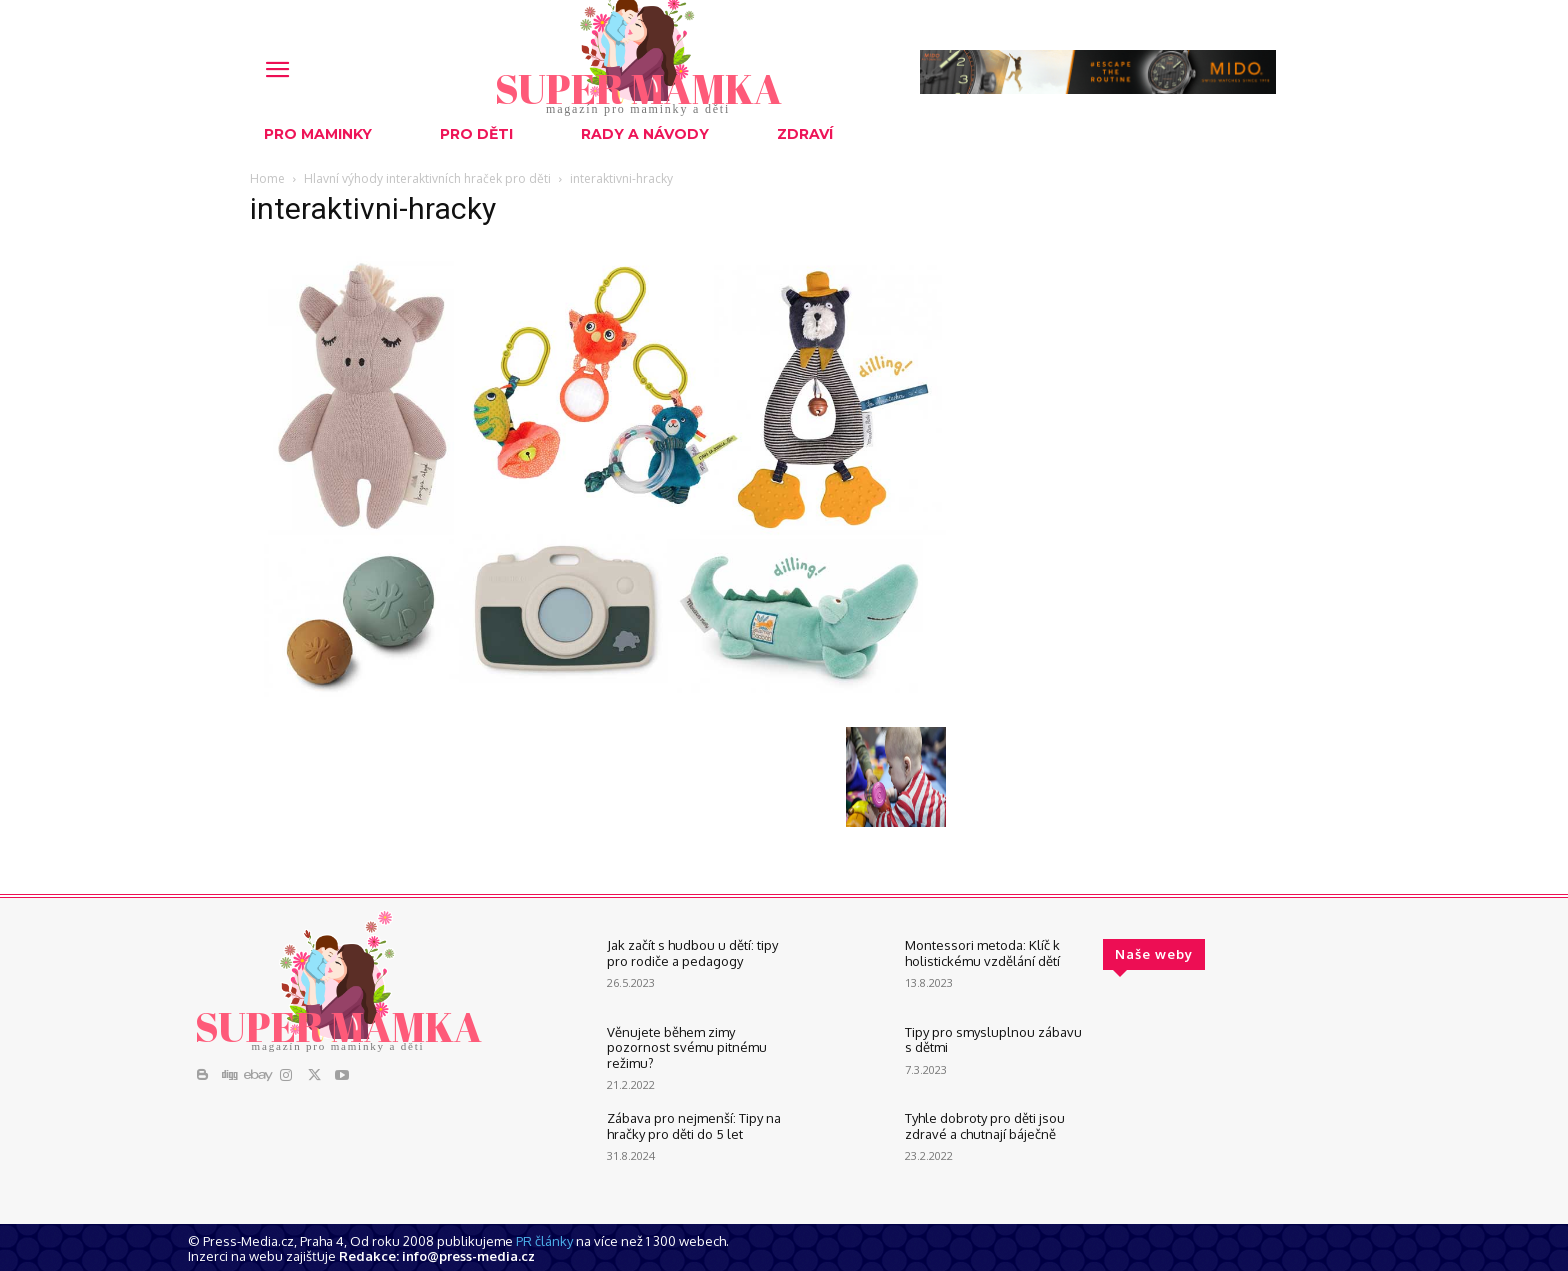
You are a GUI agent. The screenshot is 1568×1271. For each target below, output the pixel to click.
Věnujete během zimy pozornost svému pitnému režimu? (687, 1047)
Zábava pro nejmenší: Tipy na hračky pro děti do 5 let (694, 1126)
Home (267, 178)
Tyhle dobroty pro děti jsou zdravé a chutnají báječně (985, 1126)
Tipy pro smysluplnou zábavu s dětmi (993, 1040)
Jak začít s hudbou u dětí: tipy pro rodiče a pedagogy (692, 953)
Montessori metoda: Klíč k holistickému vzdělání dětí (982, 953)
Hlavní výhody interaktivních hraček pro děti (427, 178)
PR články (544, 1241)
